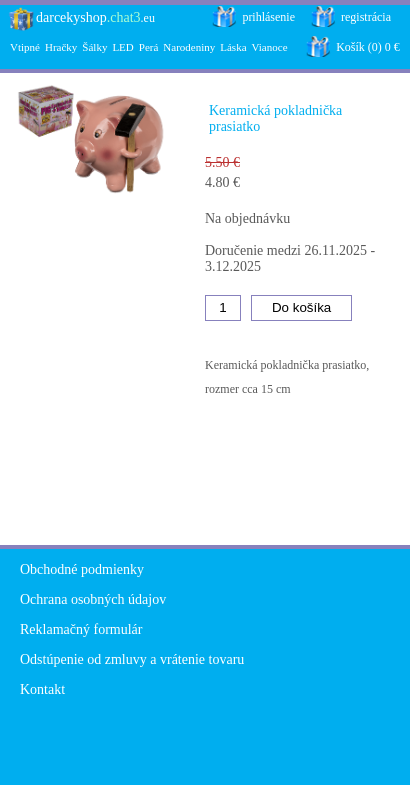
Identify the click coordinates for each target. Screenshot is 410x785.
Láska (233, 47)
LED (122, 47)
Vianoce (270, 47)
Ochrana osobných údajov (93, 599)
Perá (149, 47)
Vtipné (25, 47)
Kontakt (42, 689)
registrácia (366, 17)
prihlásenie (268, 17)
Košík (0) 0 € (368, 47)
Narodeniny (189, 47)
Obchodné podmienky (82, 569)
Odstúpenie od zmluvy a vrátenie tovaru (132, 659)
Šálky (94, 47)
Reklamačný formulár (81, 629)
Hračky (61, 47)
